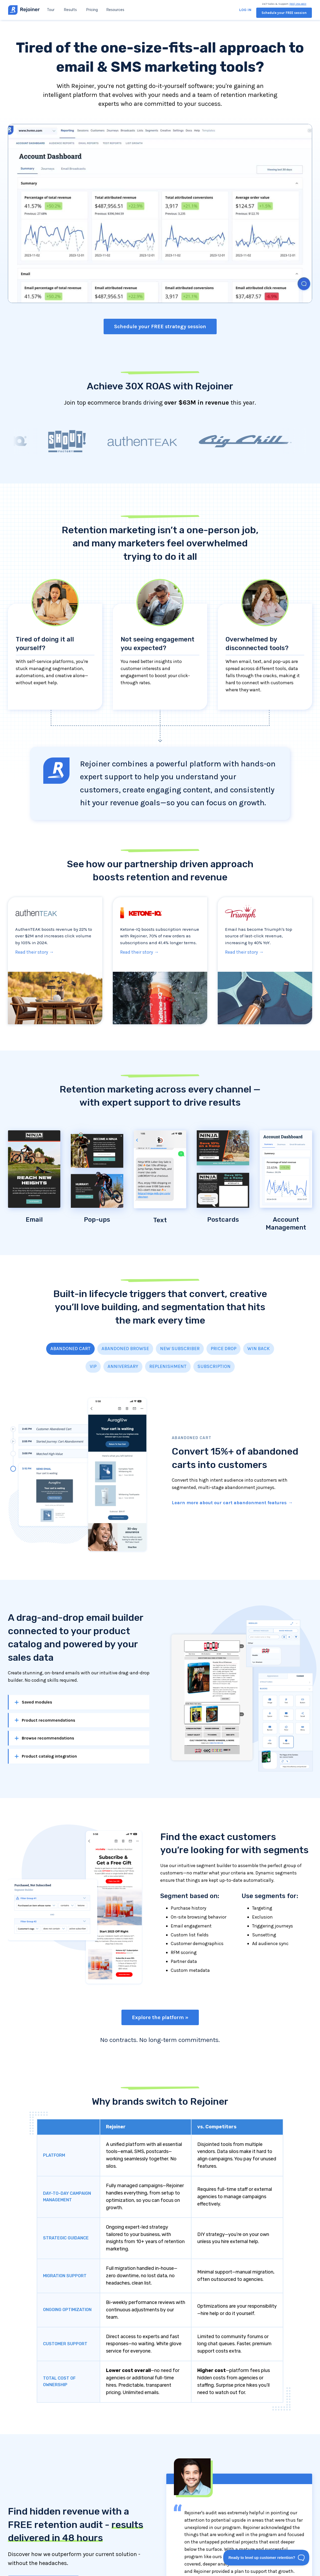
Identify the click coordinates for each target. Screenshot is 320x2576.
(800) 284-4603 (297, 4)
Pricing (92, 10)
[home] (24, 10)
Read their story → (34, 952)
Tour (51, 10)
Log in (245, 10)
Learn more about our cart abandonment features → (232, 1503)
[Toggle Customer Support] (266, 2557)
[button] (115, 10)
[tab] (70, 1349)
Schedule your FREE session (284, 13)
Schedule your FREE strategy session (160, 326)
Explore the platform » (160, 2017)
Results (70, 10)
